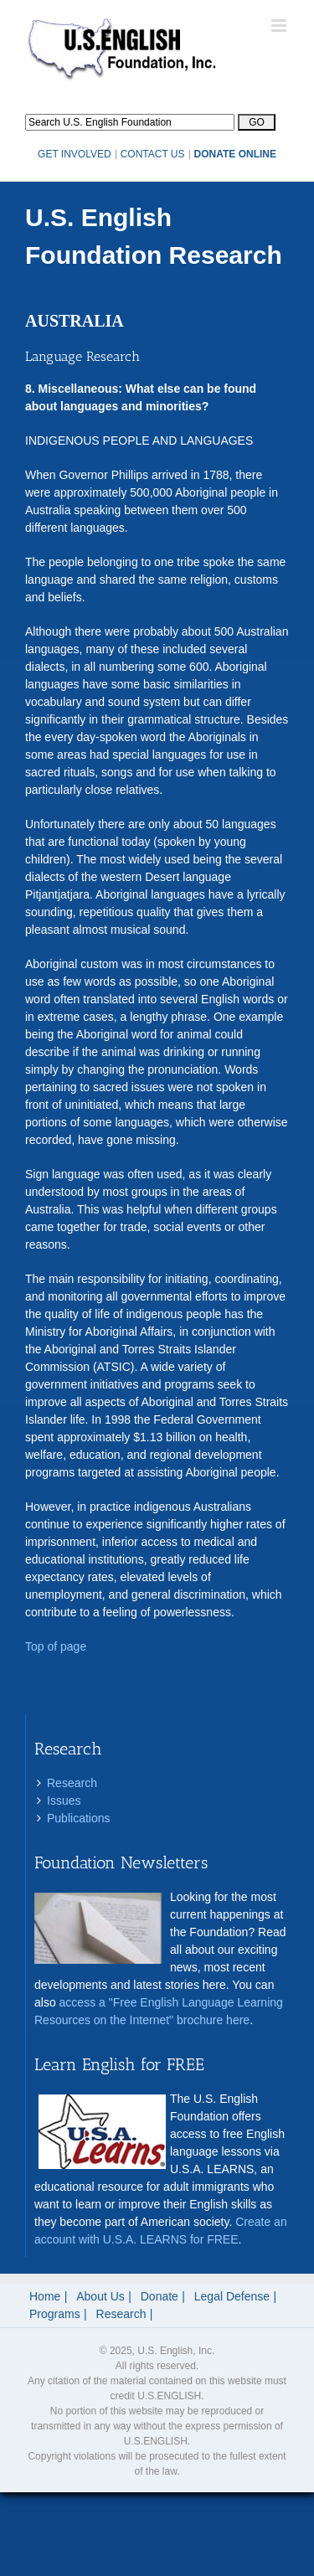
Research (72, 1783)
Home (44, 2296)
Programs (54, 2314)
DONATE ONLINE (235, 154)
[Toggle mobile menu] (280, 25)
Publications (79, 1818)
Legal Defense (232, 2296)
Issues (63, 1800)
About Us (100, 2296)
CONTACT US (153, 154)
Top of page (55, 1646)
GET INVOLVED (74, 154)
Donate (159, 2296)
